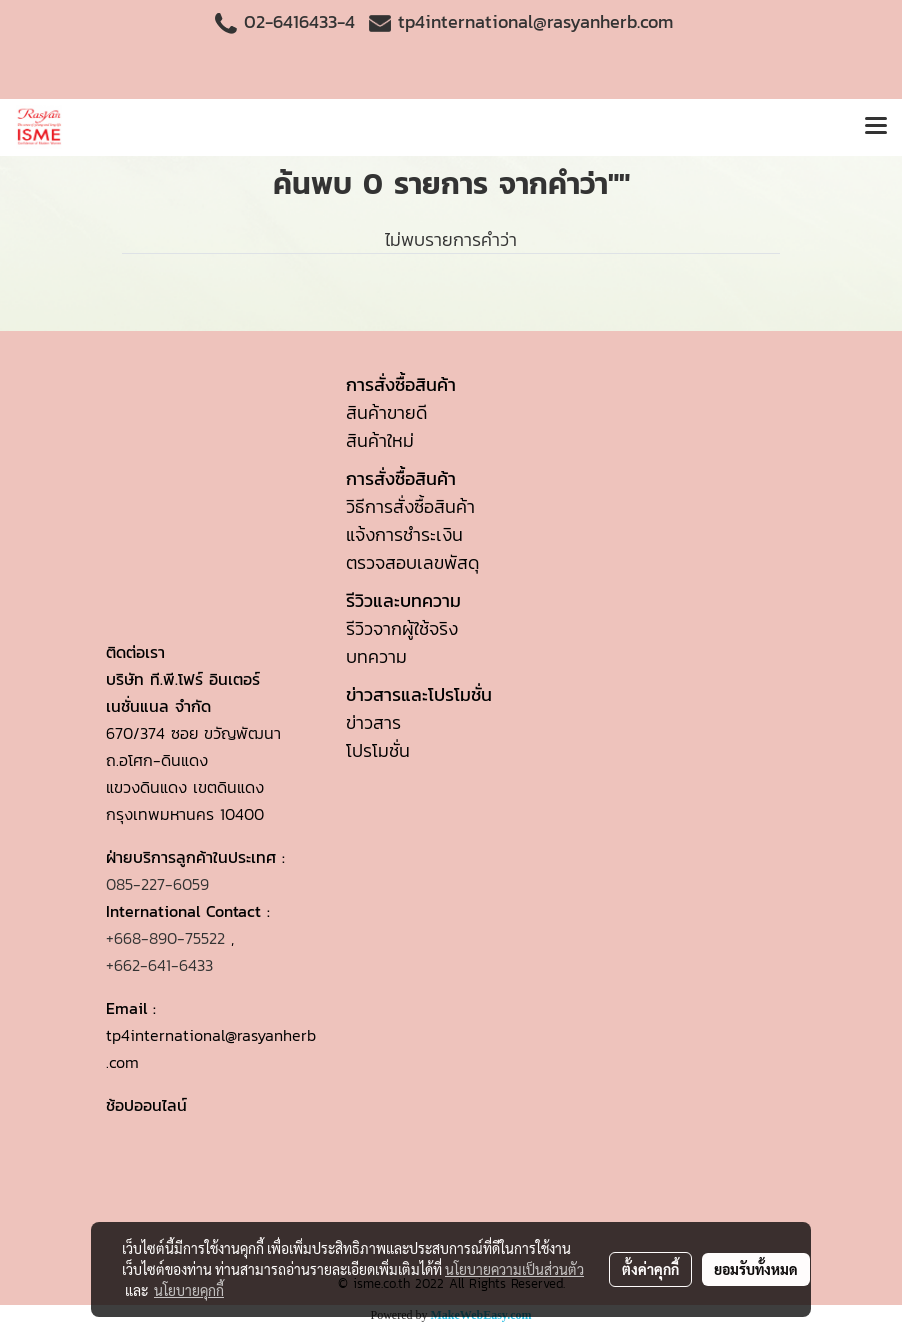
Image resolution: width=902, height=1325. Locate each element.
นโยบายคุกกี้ (189, 1290)
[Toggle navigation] (876, 127)
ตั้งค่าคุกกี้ (650, 1269)
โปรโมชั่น (378, 750)
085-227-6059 (157, 884)
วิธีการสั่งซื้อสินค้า (410, 506)
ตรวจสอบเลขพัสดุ (412, 562)
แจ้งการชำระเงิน (404, 534)
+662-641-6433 (159, 965)
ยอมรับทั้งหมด (756, 1269)
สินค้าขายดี (386, 412)
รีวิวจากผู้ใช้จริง (402, 628)
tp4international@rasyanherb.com (535, 21)
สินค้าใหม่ (380, 440)
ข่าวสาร (373, 722)
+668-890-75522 (165, 938)
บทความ (376, 656)
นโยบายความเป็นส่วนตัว (514, 1269)
